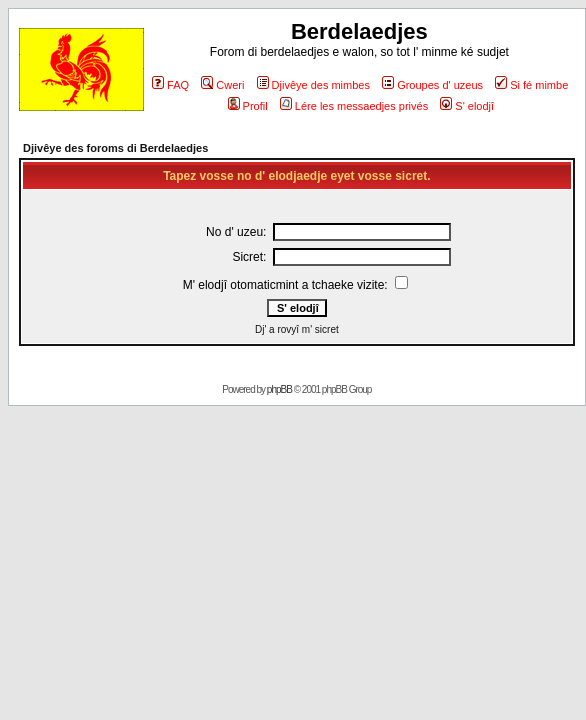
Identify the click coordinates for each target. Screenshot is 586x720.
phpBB (279, 389)
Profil (248, 106)
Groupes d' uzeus (432, 85)
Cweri (222, 85)
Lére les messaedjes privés (354, 106)
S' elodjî (467, 106)
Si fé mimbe (531, 85)
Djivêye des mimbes (313, 85)
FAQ (170, 85)
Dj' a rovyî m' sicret (297, 329)
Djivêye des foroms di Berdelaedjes (115, 148)
